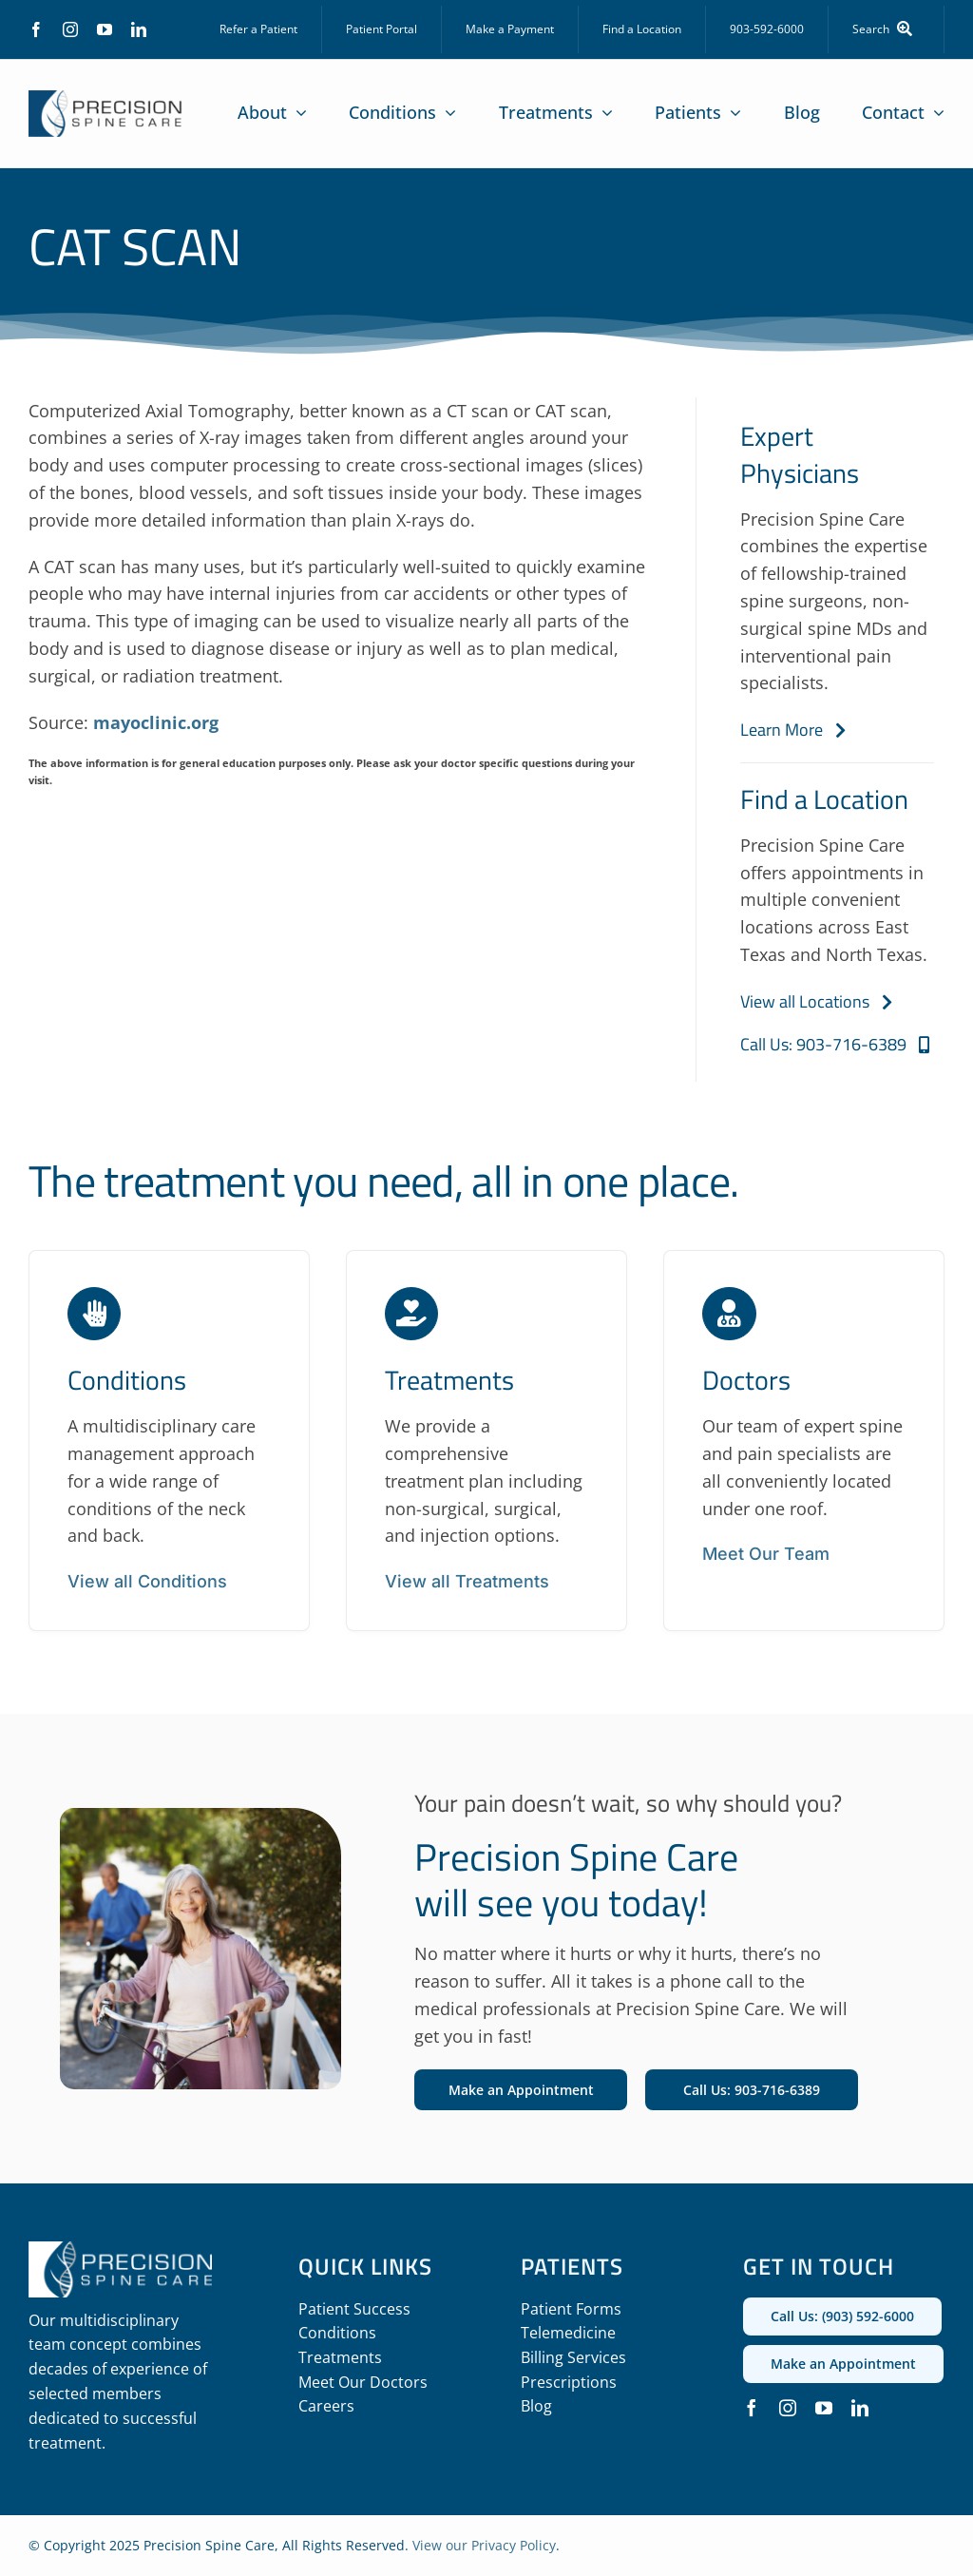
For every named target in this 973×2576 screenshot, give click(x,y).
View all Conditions (147, 1581)
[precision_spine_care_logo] (105, 98)
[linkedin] (138, 29)
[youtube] (104, 29)
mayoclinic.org (156, 722)
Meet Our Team (766, 1554)
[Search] (886, 29)
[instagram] (70, 29)
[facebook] (36, 29)
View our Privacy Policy (484, 2545)
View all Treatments (467, 1581)
